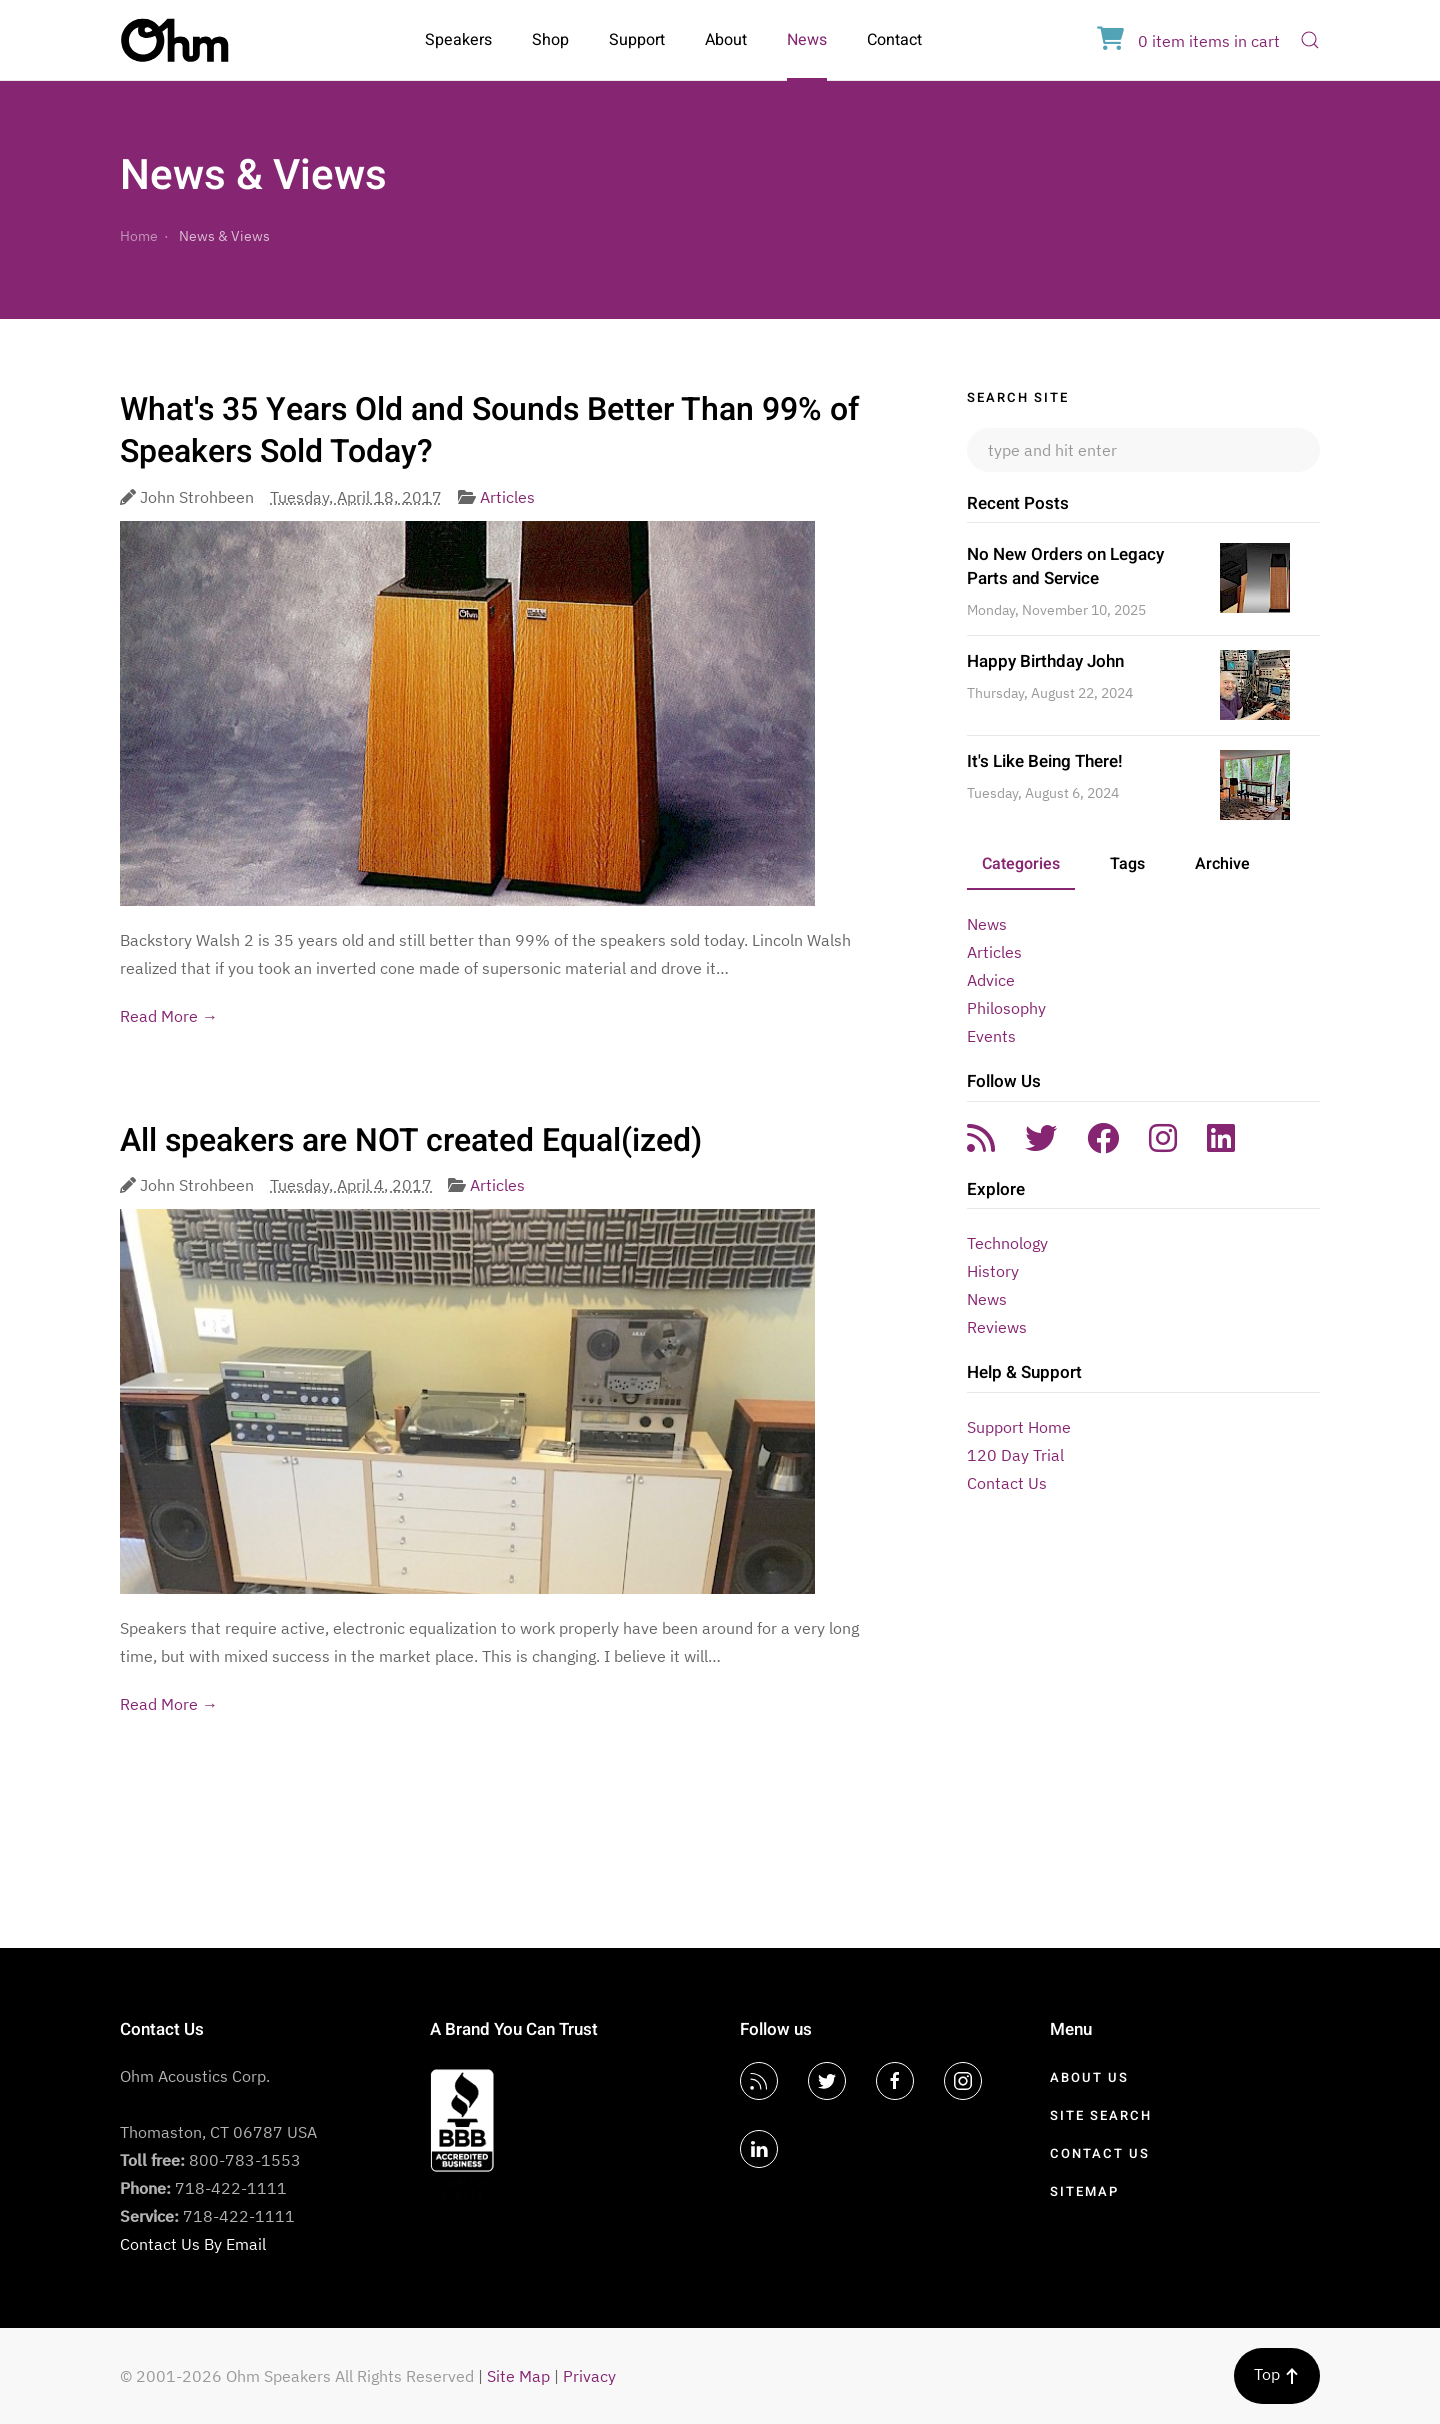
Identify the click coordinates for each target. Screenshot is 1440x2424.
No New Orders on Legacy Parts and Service (1065, 566)
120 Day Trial (1015, 1455)
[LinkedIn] (759, 2149)
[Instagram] (963, 2081)
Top (1277, 2374)
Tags (1127, 864)
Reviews (997, 1327)
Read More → (169, 1016)
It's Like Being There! (1045, 761)
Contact (894, 40)
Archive (1222, 864)
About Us (1089, 2077)
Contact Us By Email (193, 2244)
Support (637, 40)
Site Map (518, 2376)
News (807, 40)
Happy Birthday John (1045, 661)
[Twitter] (827, 2081)
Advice (991, 980)
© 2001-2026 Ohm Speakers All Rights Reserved (297, 2376)
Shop (550, 40)
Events (991, 1036)
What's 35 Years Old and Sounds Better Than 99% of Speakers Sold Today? (489, 430)
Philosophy (1006, 1008)
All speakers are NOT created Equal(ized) (411, 1140)
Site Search (1101, 2115)
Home (139, 236)
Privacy (589, 2376)
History (993, 1271)
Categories (1021, 864)
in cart (1188, 41)
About (726, 40)
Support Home (1019, 1427)
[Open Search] (1310, 40)
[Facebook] (895, 2081)
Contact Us (1007, 1483)
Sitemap (1084, 2191)
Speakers (458, 40)
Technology (1007, 1243)
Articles (507, 497)
